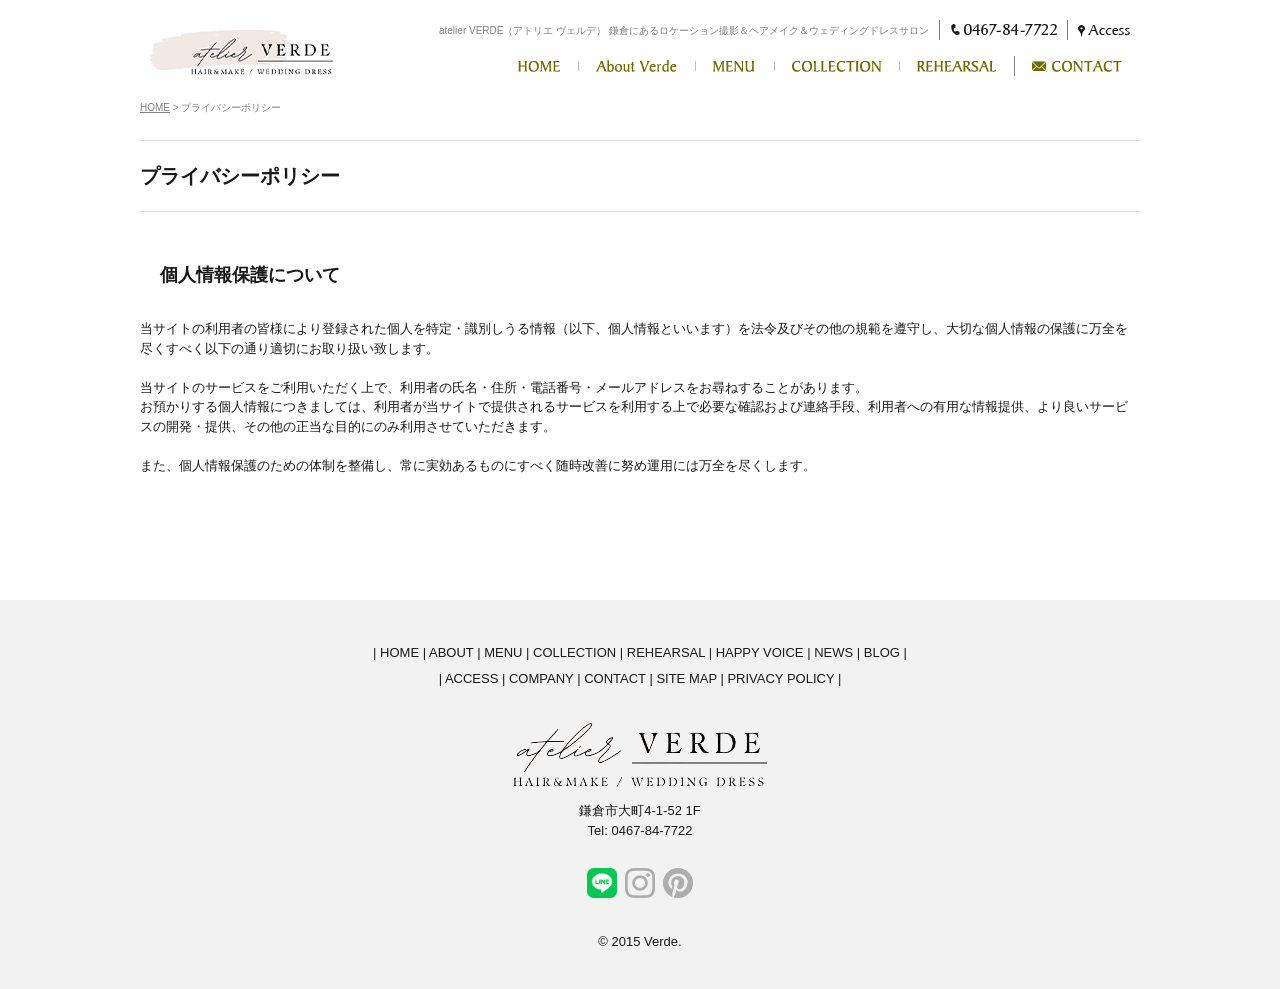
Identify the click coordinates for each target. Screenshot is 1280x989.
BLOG (882, 652)
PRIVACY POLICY (780, 678)
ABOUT (451, 652)
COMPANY (541, 678)
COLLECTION (574, 652)
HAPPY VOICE (760, 652)
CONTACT (615, 678)
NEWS (833, 652)
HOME (155, 107)
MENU (503, 652)
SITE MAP (686, 678)
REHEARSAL (666, 652)
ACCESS (471, 678)
